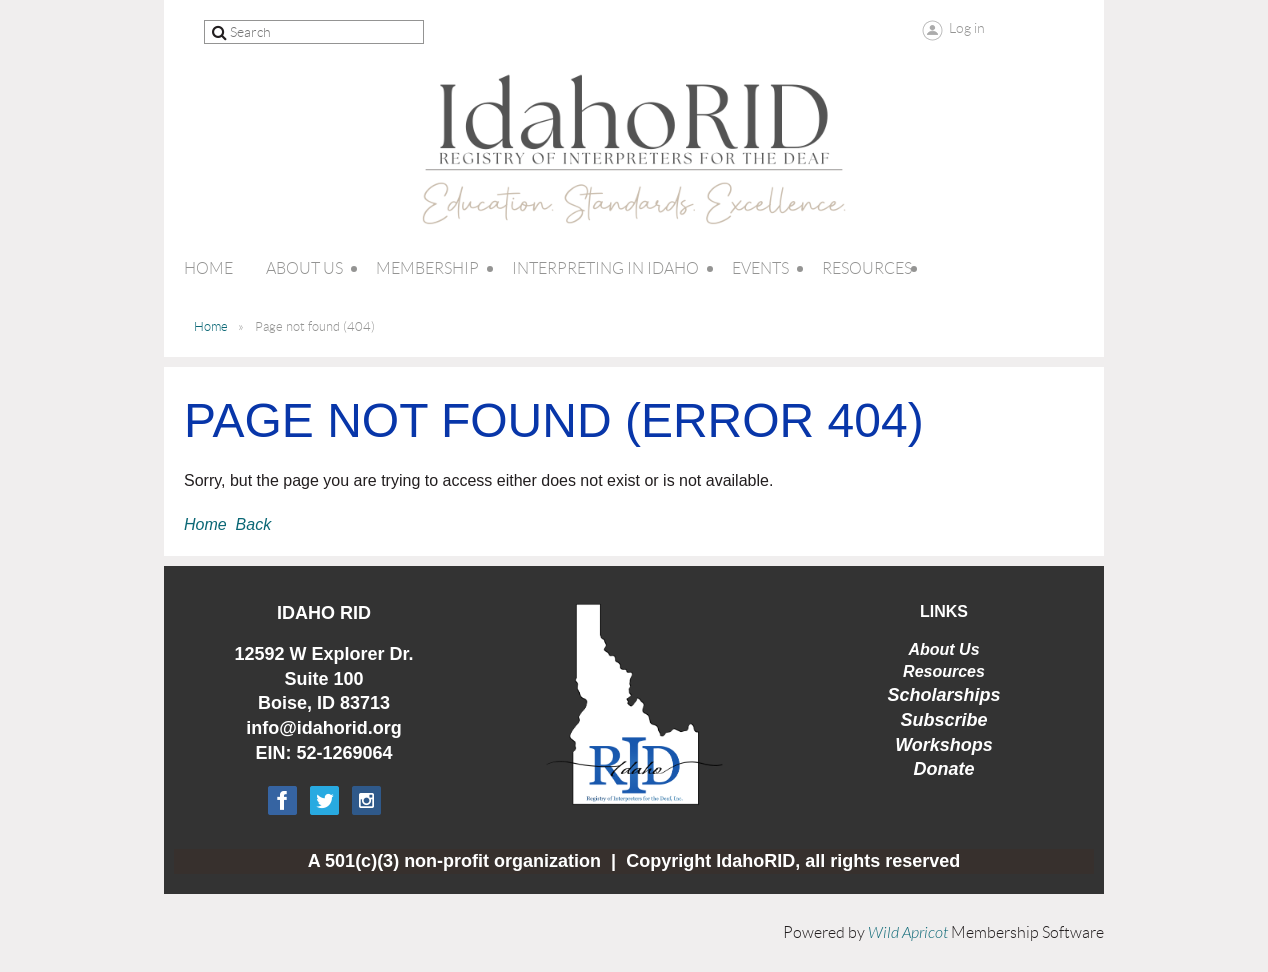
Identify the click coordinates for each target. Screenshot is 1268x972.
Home (211, 326)
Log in (967, 28)
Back (254, 524)
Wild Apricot (908, 933)
